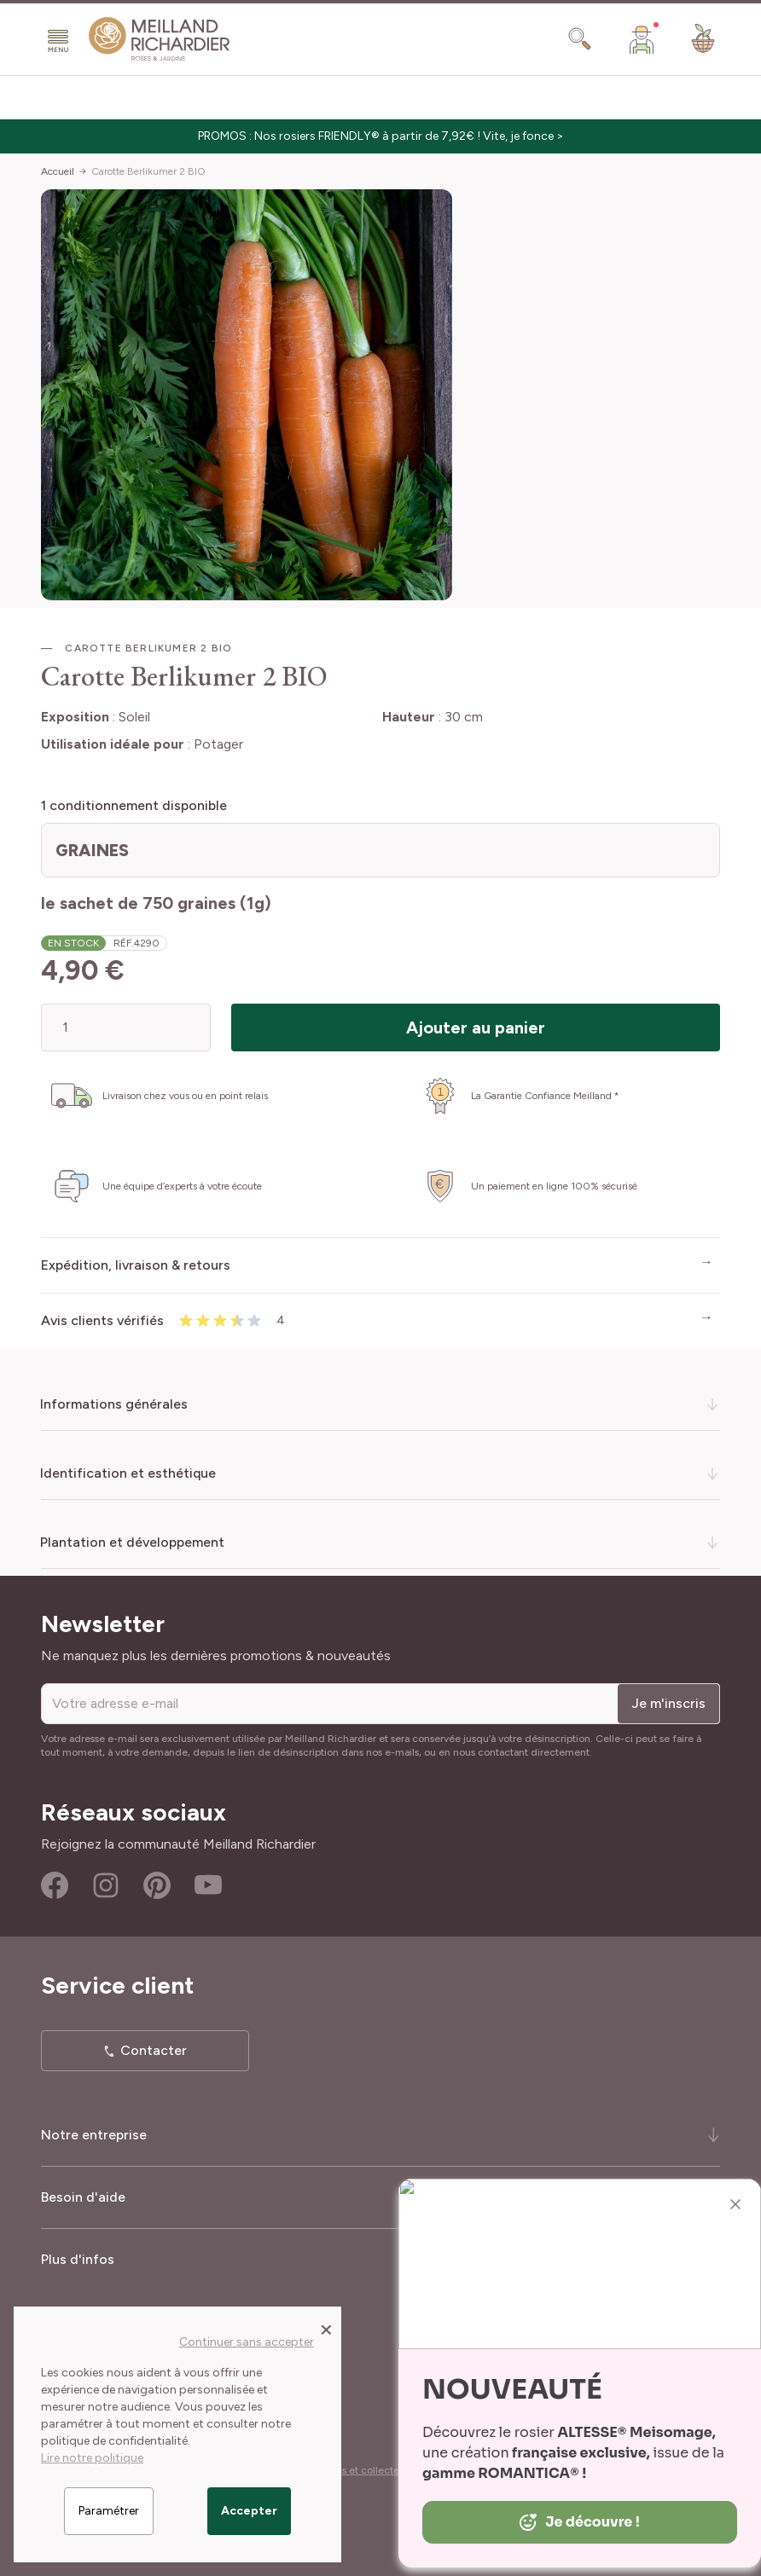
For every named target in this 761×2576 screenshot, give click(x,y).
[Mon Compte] (641, 39)
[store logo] (159, 39)
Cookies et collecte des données (385, 2470)
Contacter (153, 2050)
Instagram (105, 1885)
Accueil (57, 171)
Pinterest (157, 1885)
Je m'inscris (668, 1703)
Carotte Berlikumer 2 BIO (148, 171)
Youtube (208, 1885)
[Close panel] (326, 2328)
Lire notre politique (92, 2458)
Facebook (54, 1885)
